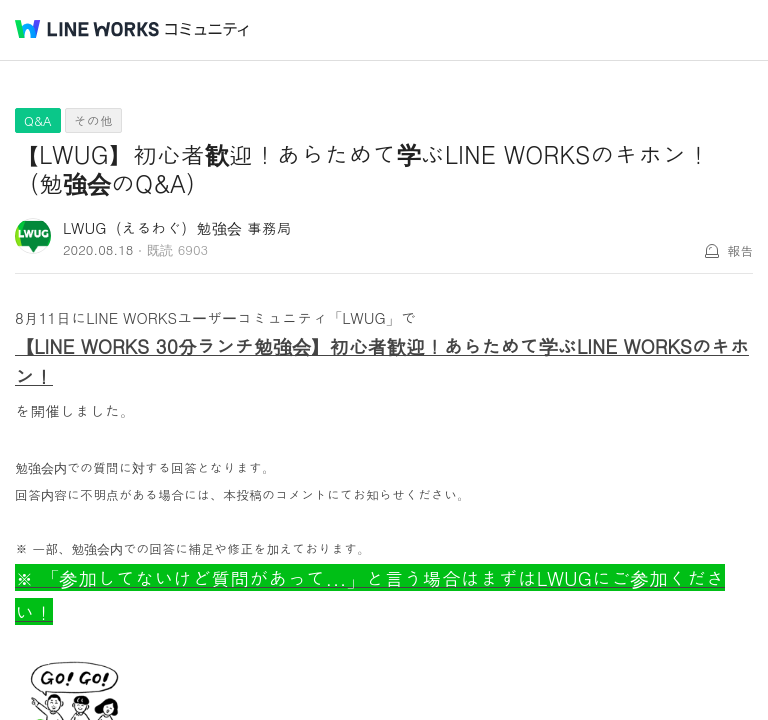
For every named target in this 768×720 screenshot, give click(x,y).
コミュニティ (207, 29)
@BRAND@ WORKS (87, 29)
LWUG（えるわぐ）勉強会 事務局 (177, 227)
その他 (93, 120)
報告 (740, 250)
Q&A (38, 120)
